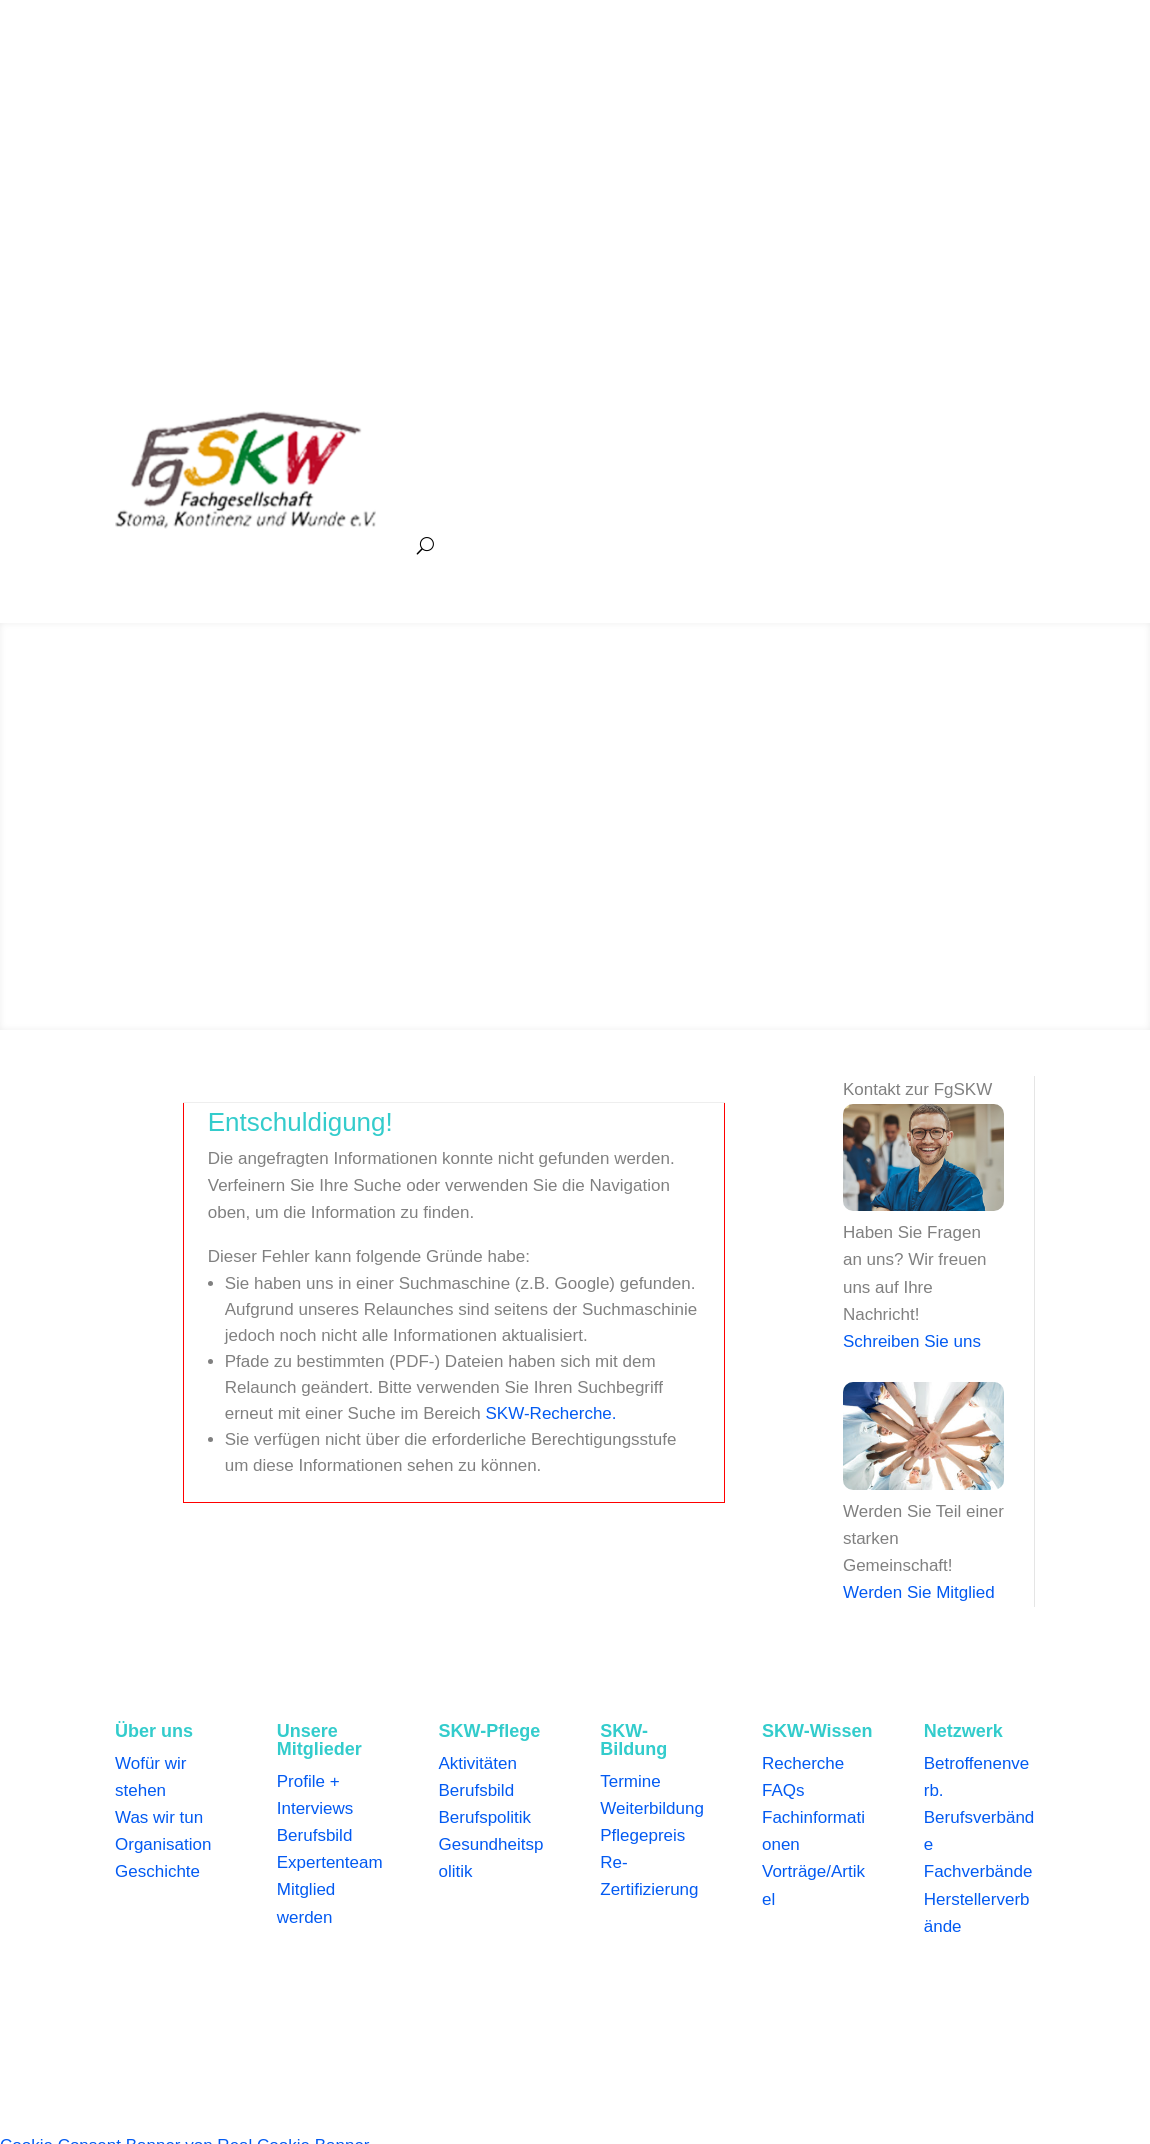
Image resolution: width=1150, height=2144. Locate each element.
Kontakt (927, 2001)
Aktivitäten (478, 1763)
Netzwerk (435, 499)
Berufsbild (315, 1835)
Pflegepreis (642, 1835)
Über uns (434, 423)
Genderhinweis (494, 2001)
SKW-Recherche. (551, 1413)
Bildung (761, 423)
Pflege (676, 423)
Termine (630, 1781)
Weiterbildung (652, 1808)
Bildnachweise (608, 2001)
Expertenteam (330, 1862)
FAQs (783, 1790)
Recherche (803, 1763)
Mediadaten (711, 2001)
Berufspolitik (485, 1817)
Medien (938, 423)
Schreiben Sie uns (912, 1341)
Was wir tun (159, 1817)
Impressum (233, 2001)
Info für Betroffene (826, 2001)
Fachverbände (978, 1871)
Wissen (850, 423)
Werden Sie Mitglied (919, 1592)
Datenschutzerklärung (358, 2001)
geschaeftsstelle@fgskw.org (387, 82)
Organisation (163, 1844)
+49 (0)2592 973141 (192, 82)
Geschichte (157, 1871)
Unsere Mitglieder (560, 423)
